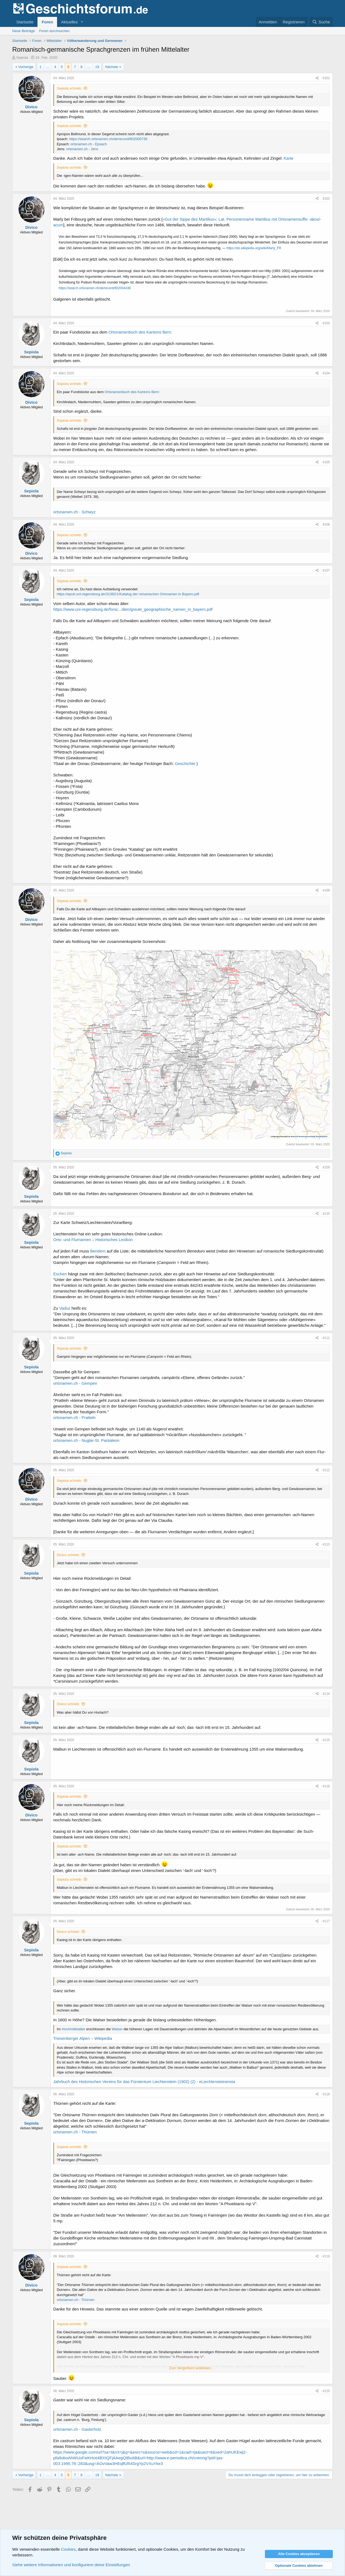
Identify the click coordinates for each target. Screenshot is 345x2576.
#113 (326, 1544)
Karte (288, 158)
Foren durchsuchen (54, 31)
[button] (82, 22)
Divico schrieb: (68, 1555)
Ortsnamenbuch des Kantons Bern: (140, 332)
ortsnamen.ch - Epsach (89, 144)
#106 (326, 524)
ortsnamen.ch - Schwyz (74, 512)
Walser (117, 2029)
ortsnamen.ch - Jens (82, 149)
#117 (326, 1921)
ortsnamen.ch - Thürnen (75, 2132)
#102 (326, 198)
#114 (326, 1694)
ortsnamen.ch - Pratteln (74, 1417)
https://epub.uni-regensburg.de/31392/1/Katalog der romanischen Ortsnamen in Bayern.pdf (128, 594)
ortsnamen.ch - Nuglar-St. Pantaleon (86, 1440)
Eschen (60, 1274)
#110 (326, 1213)
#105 (326, 462)
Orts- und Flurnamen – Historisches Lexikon (93, 1239)
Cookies (68, 2549)
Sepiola (22, 57)
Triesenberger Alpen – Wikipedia (82, 2038)
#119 (326, 2256)
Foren (47, 22)
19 (97, 67)
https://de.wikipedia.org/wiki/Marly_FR (254, 248)
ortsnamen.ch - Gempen (75, 1383)
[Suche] (321, 22)
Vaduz (64, 1308)
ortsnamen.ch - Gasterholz (77, 2429)
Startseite (24, 22)
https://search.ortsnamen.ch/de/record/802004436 (95, 288)
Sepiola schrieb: (69, 88)
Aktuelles (69, 22)
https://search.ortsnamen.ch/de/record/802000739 (108, 139)
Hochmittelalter (73, 2029)
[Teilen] (317, 78)
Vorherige (25, 67)
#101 (326, 78)
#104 (326, 373)
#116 (326, 1786)
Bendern (98, 1251)
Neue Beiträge (23, 31)
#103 (326, 323)
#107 (326, 570)
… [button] (47, 67)
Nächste (111, 67)
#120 (326, 2391)
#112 (326, 1470)
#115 (326, 1740)
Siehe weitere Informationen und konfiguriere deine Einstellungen (71, 2564)
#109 (326, 1167)
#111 (326, 1338)
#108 (326, 890)
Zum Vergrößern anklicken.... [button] (192, 2368)
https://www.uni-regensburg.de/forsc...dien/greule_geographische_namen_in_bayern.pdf (132, 609)
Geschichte (185, 763)
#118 (326, 2094)
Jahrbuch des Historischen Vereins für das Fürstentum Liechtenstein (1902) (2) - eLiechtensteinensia (144, 2081)
